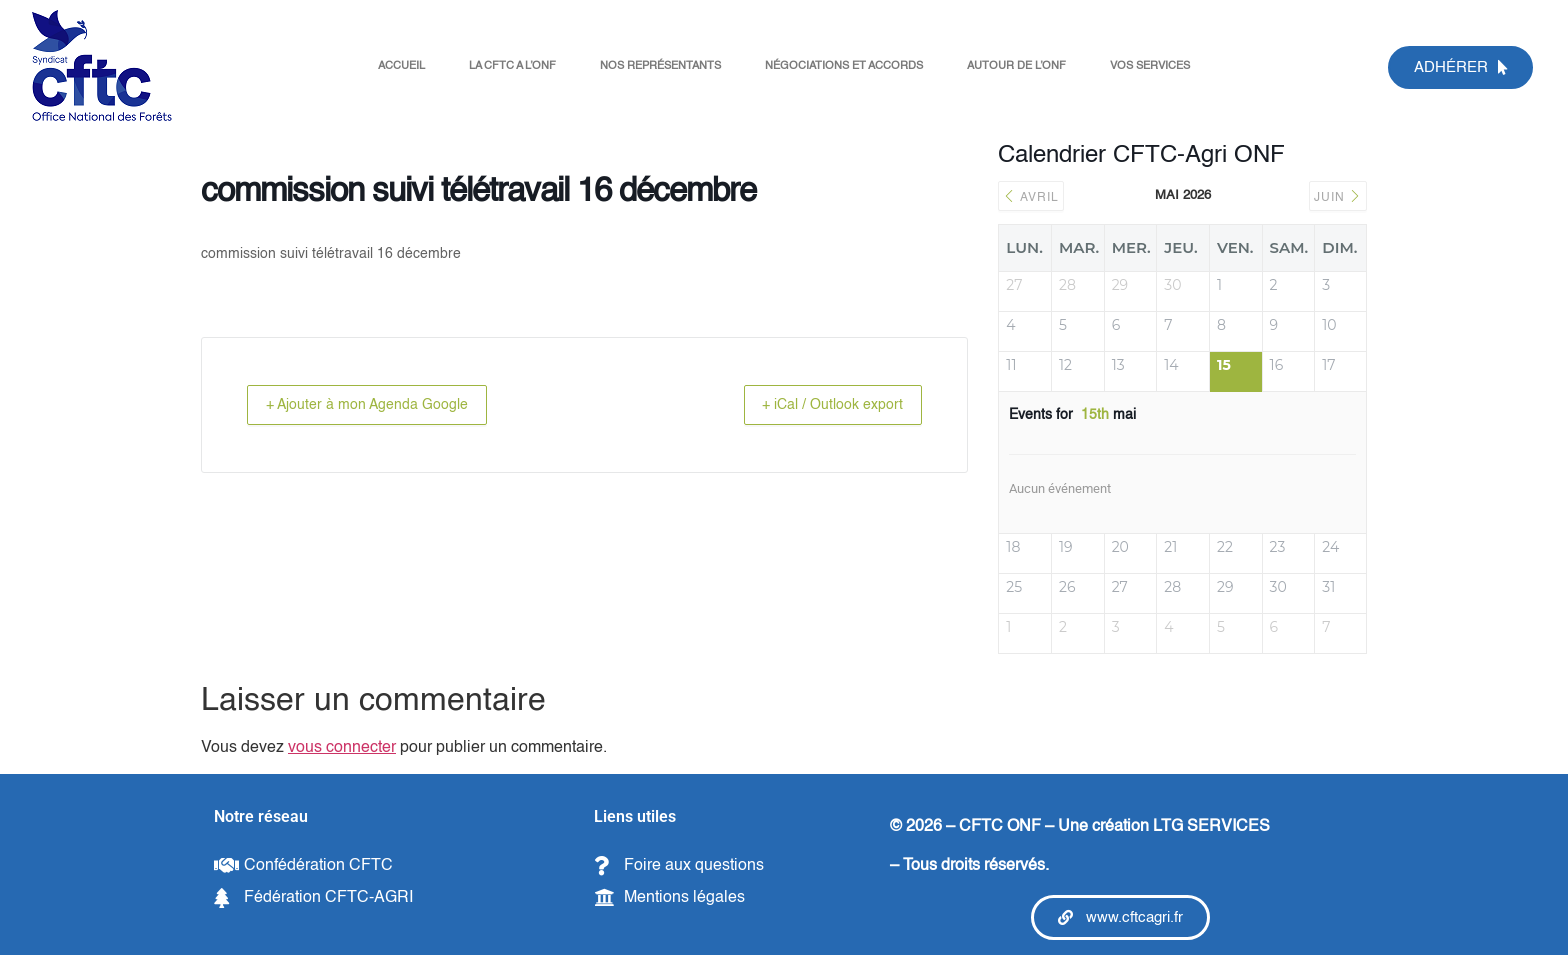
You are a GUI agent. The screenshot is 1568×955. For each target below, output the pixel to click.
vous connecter (342, 748)
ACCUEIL (401, 66)
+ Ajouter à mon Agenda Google (379, 404)
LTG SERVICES (1211, 827)
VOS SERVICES (1150, 66)
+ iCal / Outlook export (820, 404)
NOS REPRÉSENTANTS (660, 66)
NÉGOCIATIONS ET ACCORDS (844, 66)
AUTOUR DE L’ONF (1016, 66)
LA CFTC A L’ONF (512, 66)
